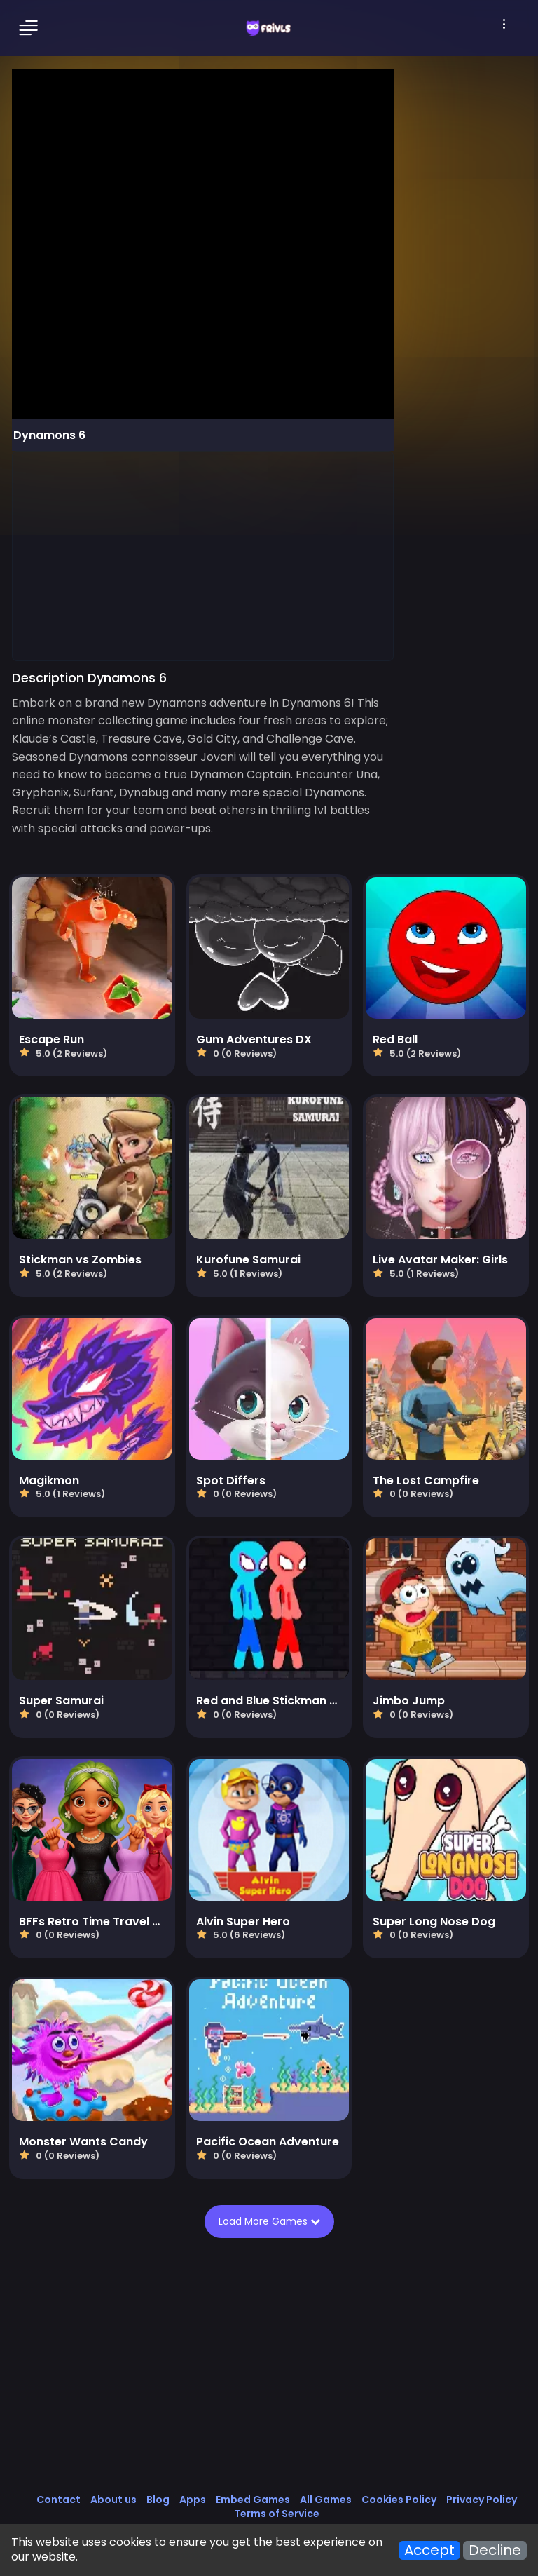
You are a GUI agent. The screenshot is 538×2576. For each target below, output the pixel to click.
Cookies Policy (398, 2500)
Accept (429, 2550)
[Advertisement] (203, 555)
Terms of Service (276, 2514)
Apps (192, 2500)
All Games (326, 2500)
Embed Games (253, 2500)
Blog (158, 2500)
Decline (495, 2550)
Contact (58, 2500)
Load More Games (269, 2221)
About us (113, 2500)
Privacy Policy (481, 2500)
